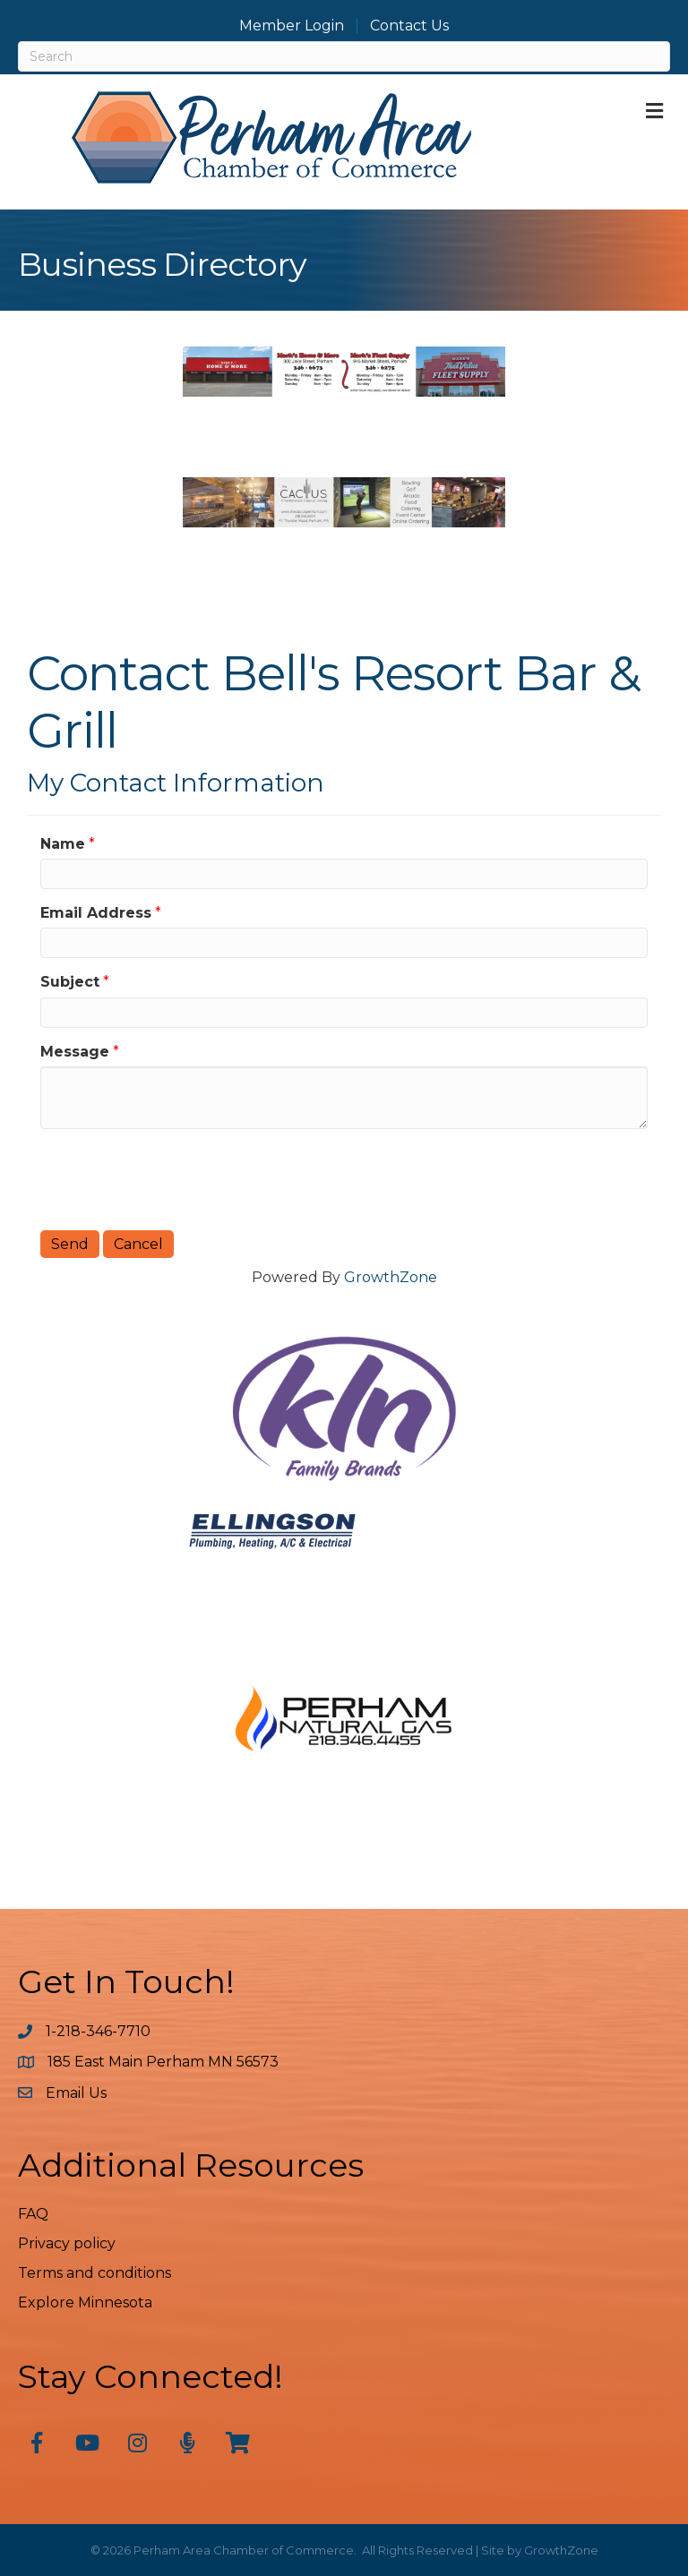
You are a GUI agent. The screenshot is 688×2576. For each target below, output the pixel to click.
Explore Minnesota (85, 2302)
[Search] (344, 56)
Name (62, 843)
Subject (69, 981)
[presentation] (176, 1177)
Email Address (95, 912)
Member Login (291, 26)
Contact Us (409, 26)
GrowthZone (390, 1277)
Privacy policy (67, 2243)
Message (74, 1051)
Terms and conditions (94, 2272)
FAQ (33, 2213)
